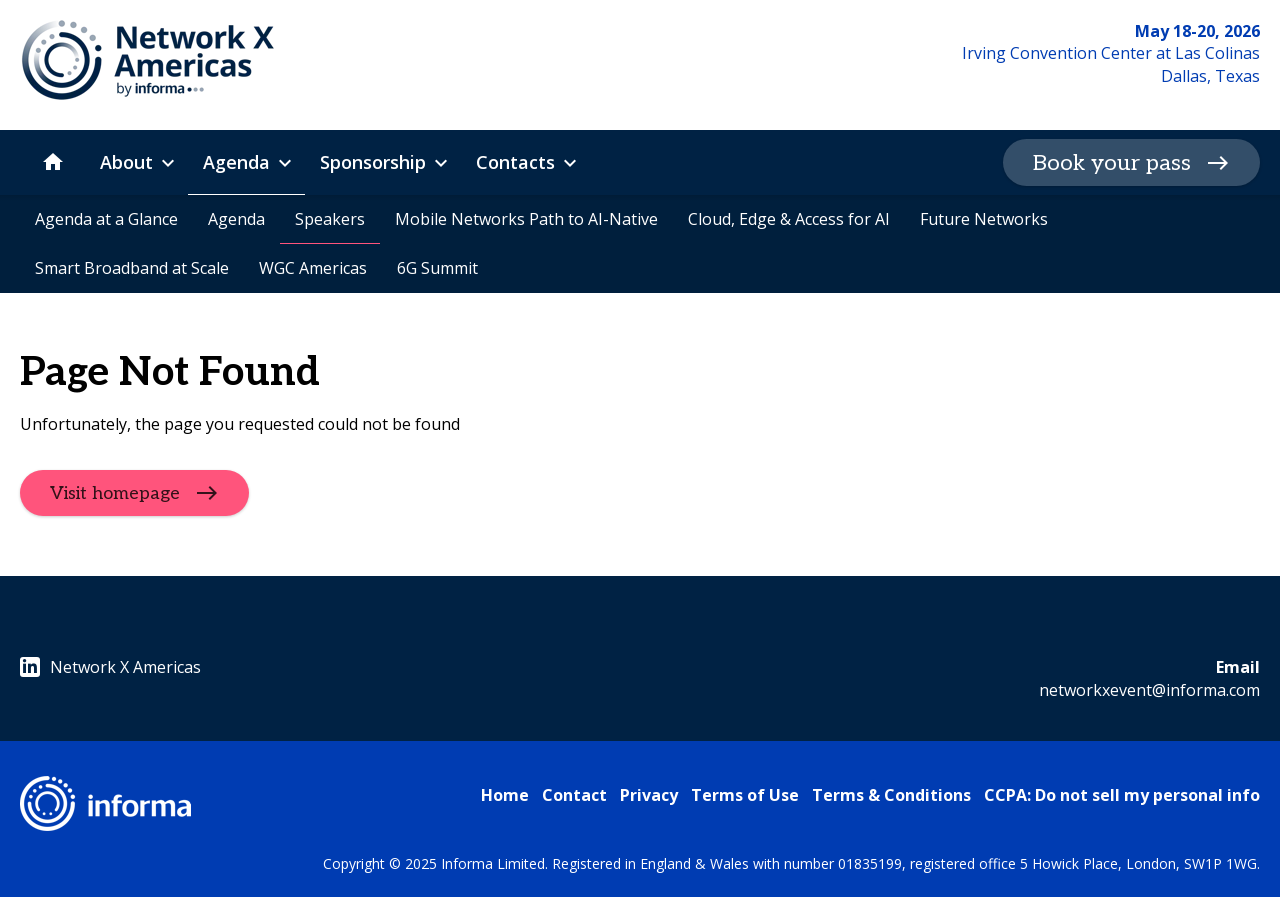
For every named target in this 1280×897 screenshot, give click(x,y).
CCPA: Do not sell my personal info (1122, 795)
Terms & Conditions (891, 795)
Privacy (649, 795)
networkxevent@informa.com (1149, 690)
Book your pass (1112, 163)
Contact (574, 795)
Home (505, 795)
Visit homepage (115, 493)
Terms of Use (745, 795)
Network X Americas (110, 667)
